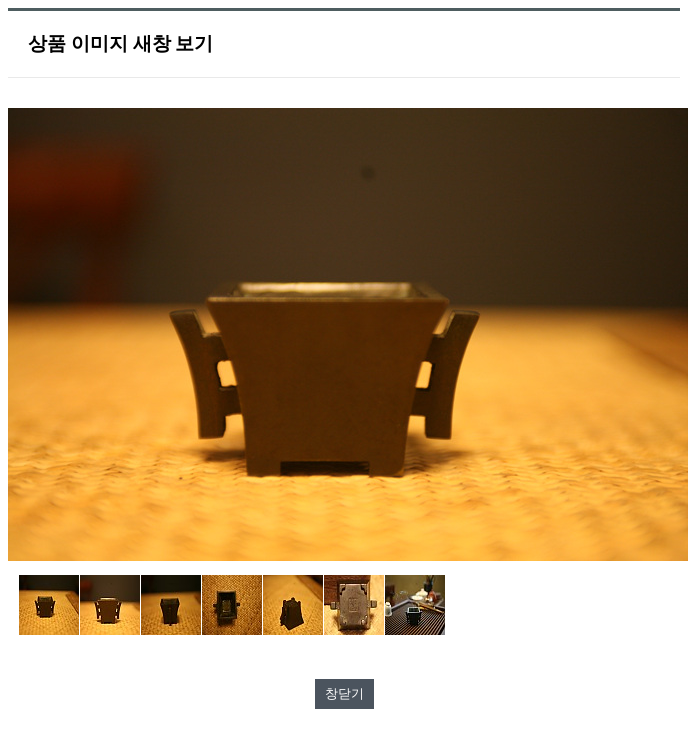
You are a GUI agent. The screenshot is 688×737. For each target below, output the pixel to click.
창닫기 (344, 693)
